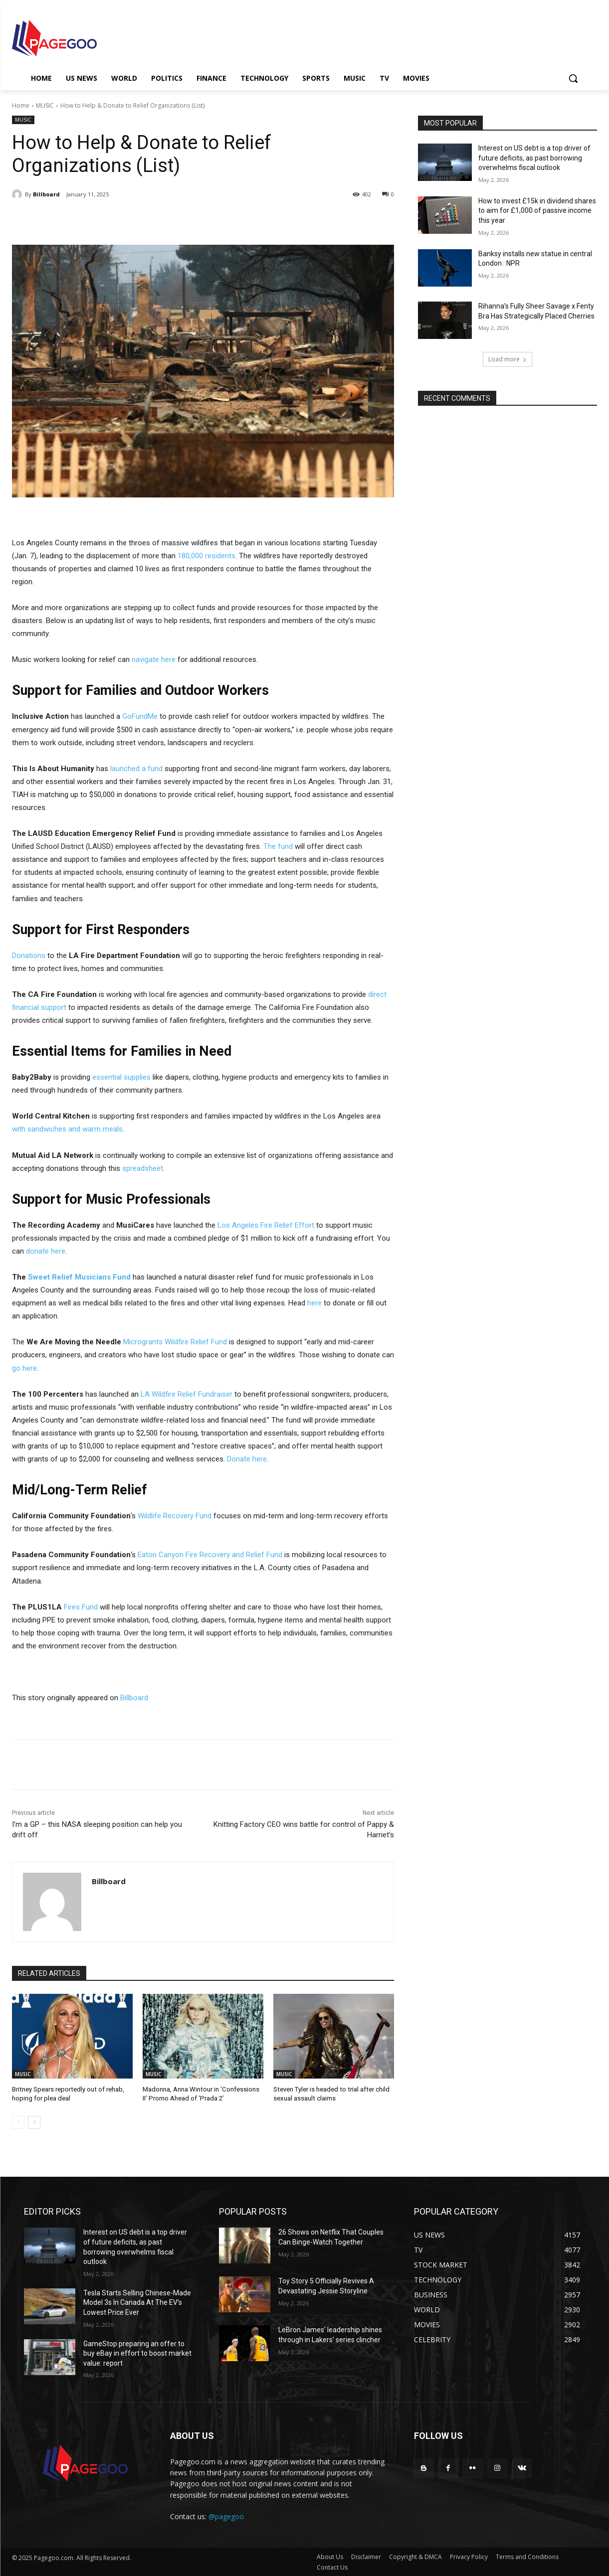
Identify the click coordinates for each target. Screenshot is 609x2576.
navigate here (154, 659)
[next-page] (34, 2122)
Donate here (247, 1458)
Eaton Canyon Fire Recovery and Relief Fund (210, 1554)
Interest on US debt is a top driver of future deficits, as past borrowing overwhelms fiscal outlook (534, 157)
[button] (573, 78)
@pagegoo (226, 2516)
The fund (278, 846)
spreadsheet (142, 1168)
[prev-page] (18, 2122)
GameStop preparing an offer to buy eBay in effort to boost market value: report (137, 2353)
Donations (28, 955)
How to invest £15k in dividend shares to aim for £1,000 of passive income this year (537, 210)
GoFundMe (140, 716)
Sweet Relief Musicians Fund (79, 1277)
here (314, 1302)
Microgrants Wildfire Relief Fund (175, 1341)
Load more (507, 359)
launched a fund (136, 768)
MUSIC (45, 105)
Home (20, 105)
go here (24, 1368)
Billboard (46, 194)
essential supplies (122, 1077)
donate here (45, 1251)
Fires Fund (82, 1607)
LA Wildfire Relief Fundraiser (186, 1394)
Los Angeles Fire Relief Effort (265, 1225)
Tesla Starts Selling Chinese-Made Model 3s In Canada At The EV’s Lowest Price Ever (137, 2302)
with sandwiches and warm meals (67, 1129)
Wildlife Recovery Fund (174, 1515)
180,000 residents (206, 555)
